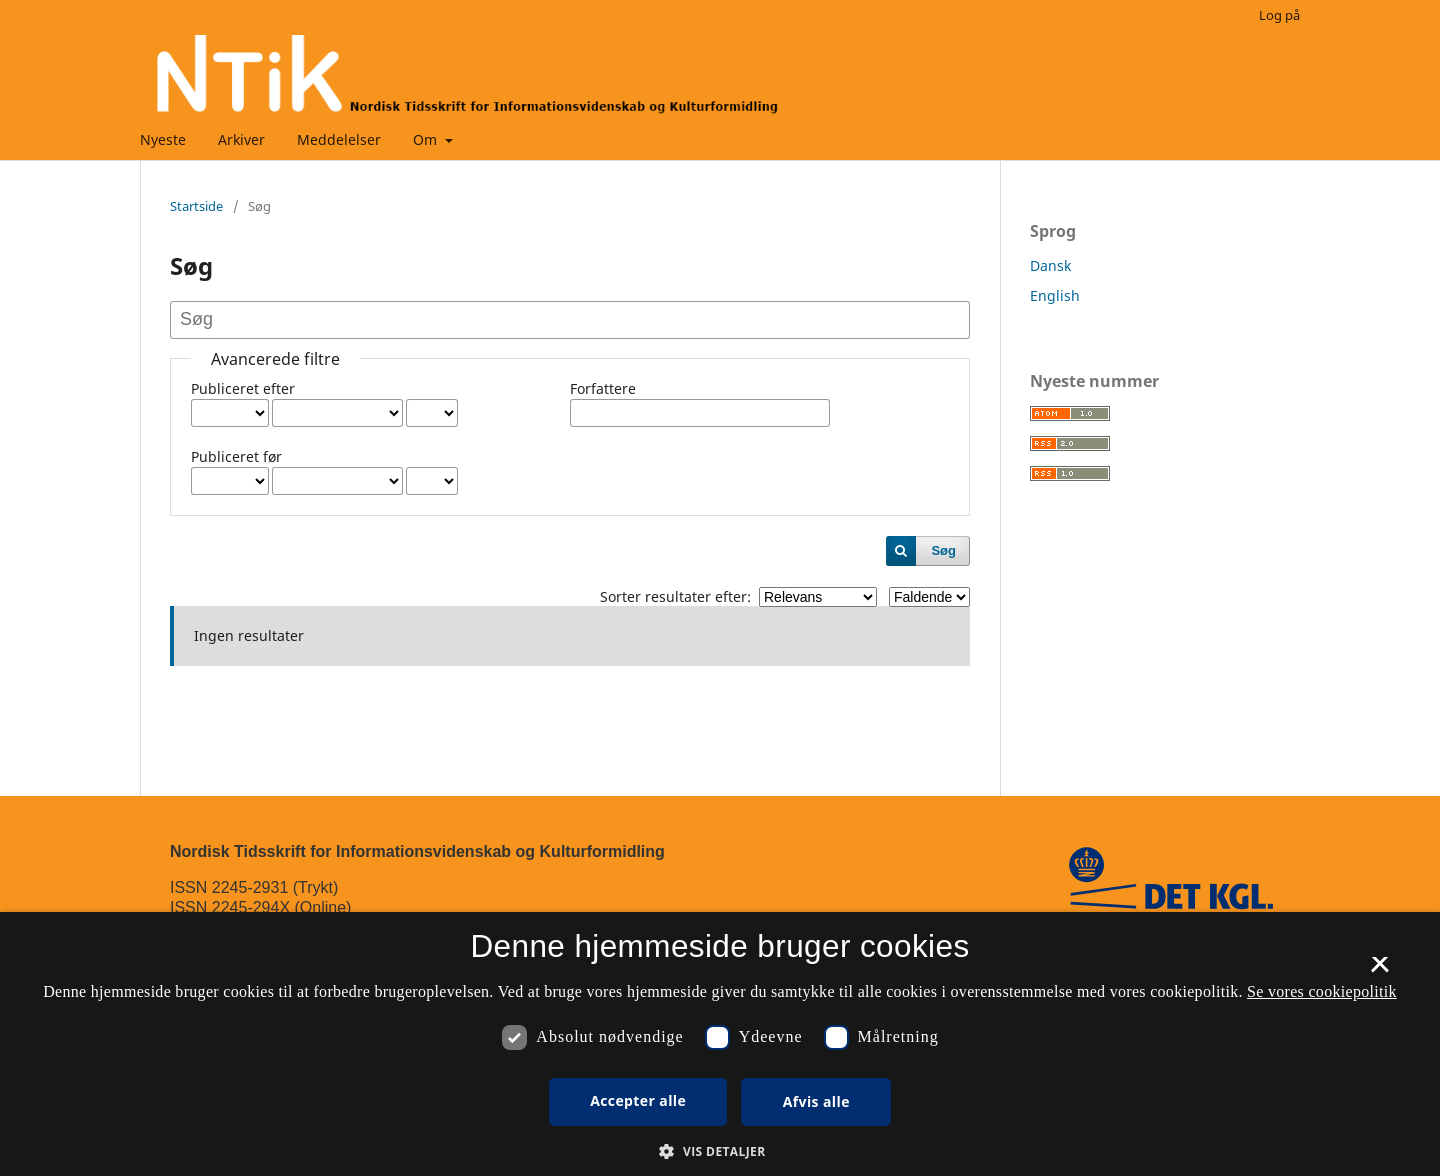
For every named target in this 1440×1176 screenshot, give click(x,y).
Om (427, 139)
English (1055, 295)
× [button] (1379, 971)
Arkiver (241, 139)
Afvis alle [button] (816, 1101)
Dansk (1050, 265)
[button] (719, 1151)
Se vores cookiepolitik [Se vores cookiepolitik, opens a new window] (1322, 991)
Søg (943, 550)
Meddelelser (339, 139)
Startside (196, 206)
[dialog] (720, 1044)
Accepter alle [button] (638, 1100)
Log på (1279, 15)
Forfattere (603, 388)
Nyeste (163, 139)
